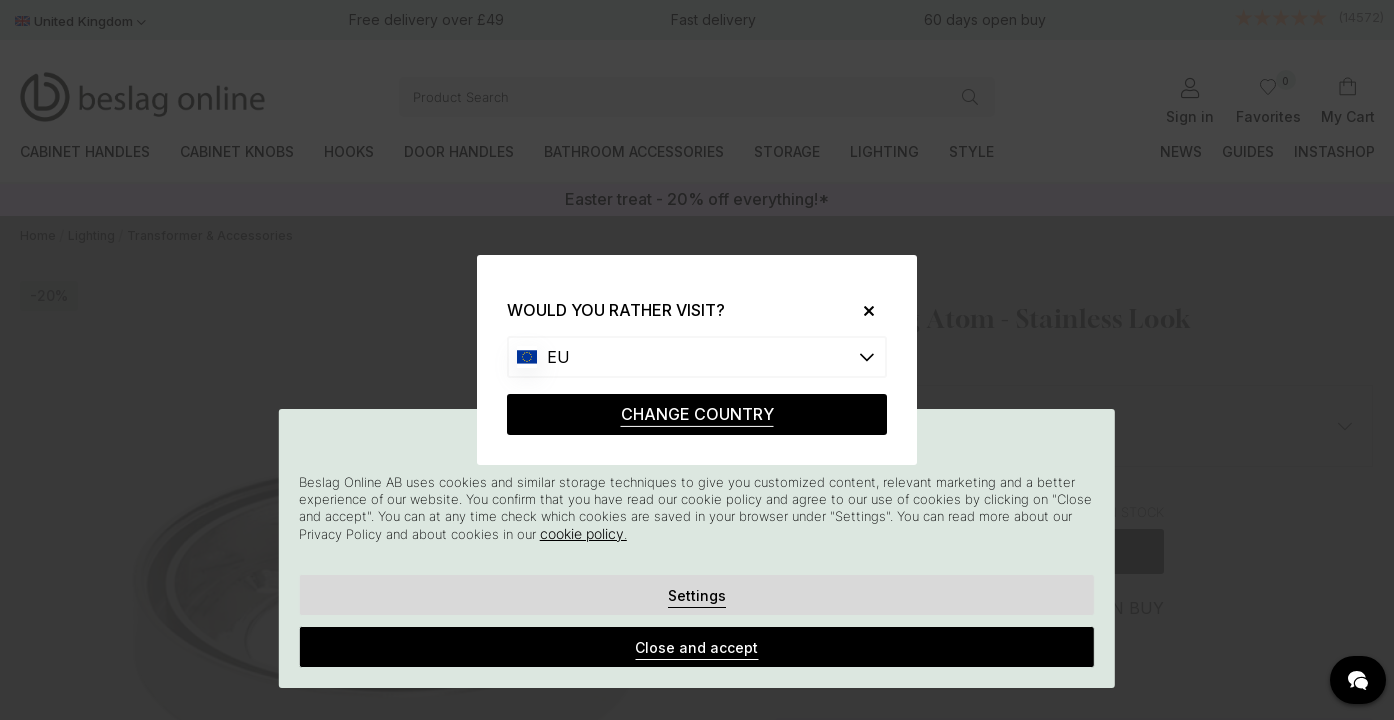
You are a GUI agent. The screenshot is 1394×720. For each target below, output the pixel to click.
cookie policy (582, 533)
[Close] (861, 310)
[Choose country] (697, 357)
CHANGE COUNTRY (697, 414)
